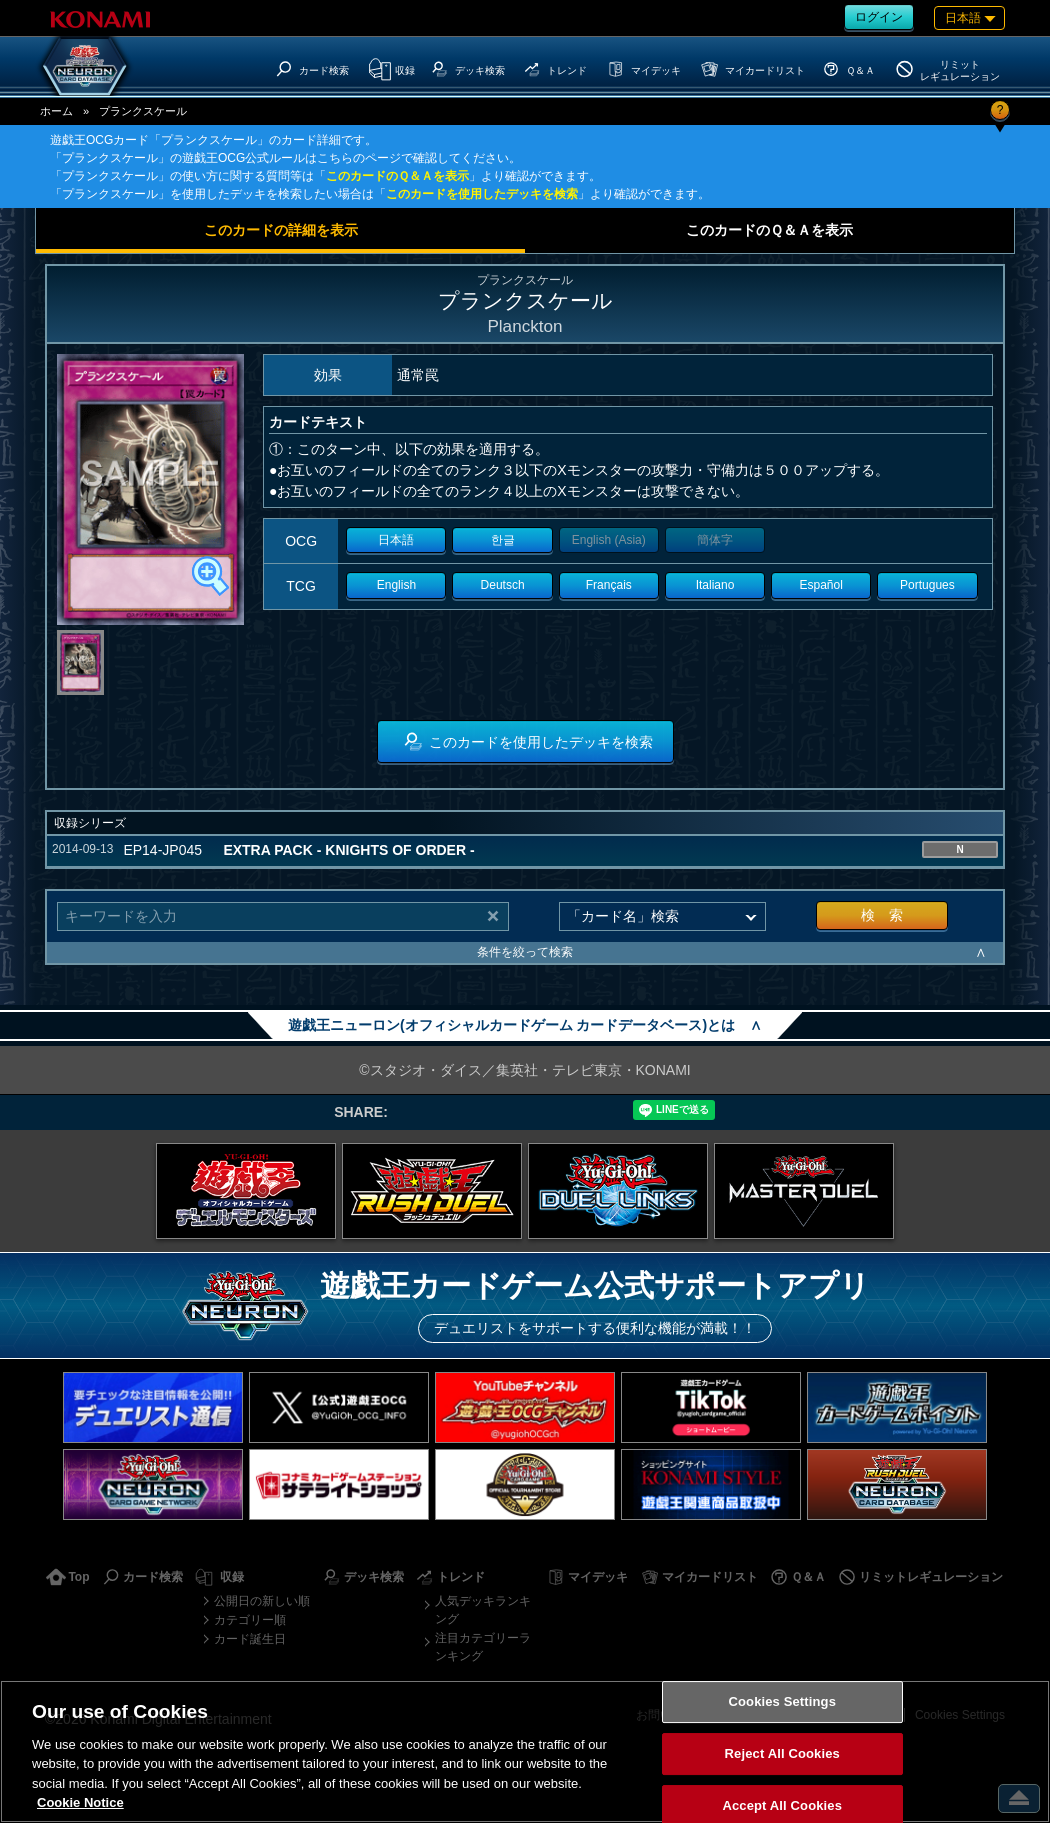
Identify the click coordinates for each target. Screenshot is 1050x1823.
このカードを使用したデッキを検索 (482, 194)
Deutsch (503, 585)
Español (821, 585)
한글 (503, 540)
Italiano (715, 585)
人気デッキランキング (483, 1610)
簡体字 (715, 540)
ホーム (56, 111)
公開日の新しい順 (262, 1601)
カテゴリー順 (250, 1620)
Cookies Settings (782, 1702)
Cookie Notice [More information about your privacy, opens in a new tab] (80, 1802)
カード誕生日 (250, 1639)
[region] (525, 1751)
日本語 (396, 540)
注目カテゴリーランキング (483, 1647)
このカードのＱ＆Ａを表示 (397, 176)
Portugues (927, 585)
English (396, 585)
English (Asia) (609, 540)
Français (609, 585)
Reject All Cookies (782, 1753)
